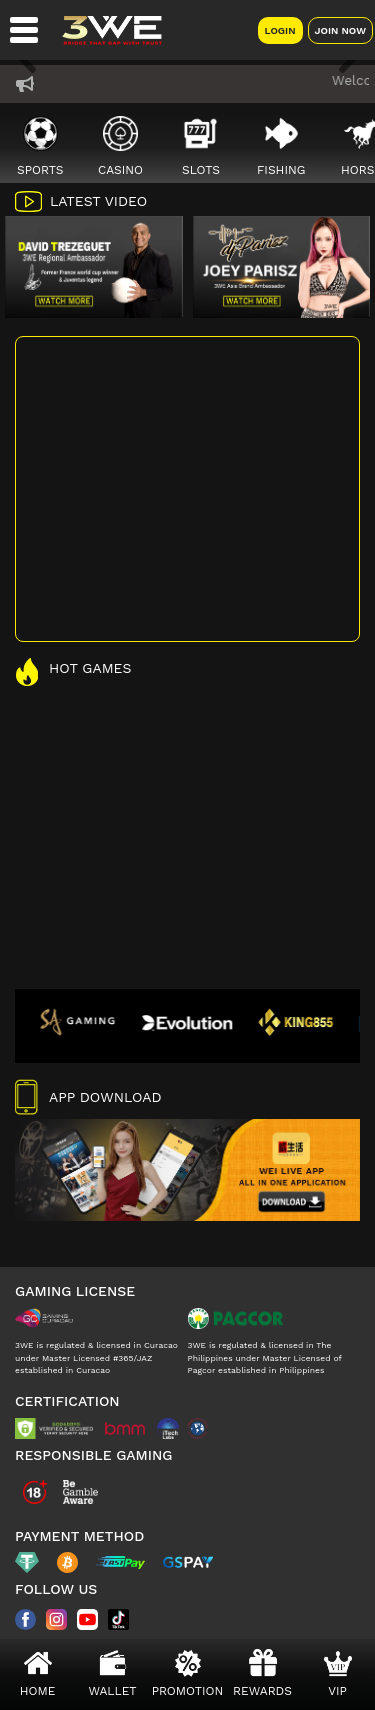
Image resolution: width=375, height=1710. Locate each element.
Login (280, 30)
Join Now (340, 30)
